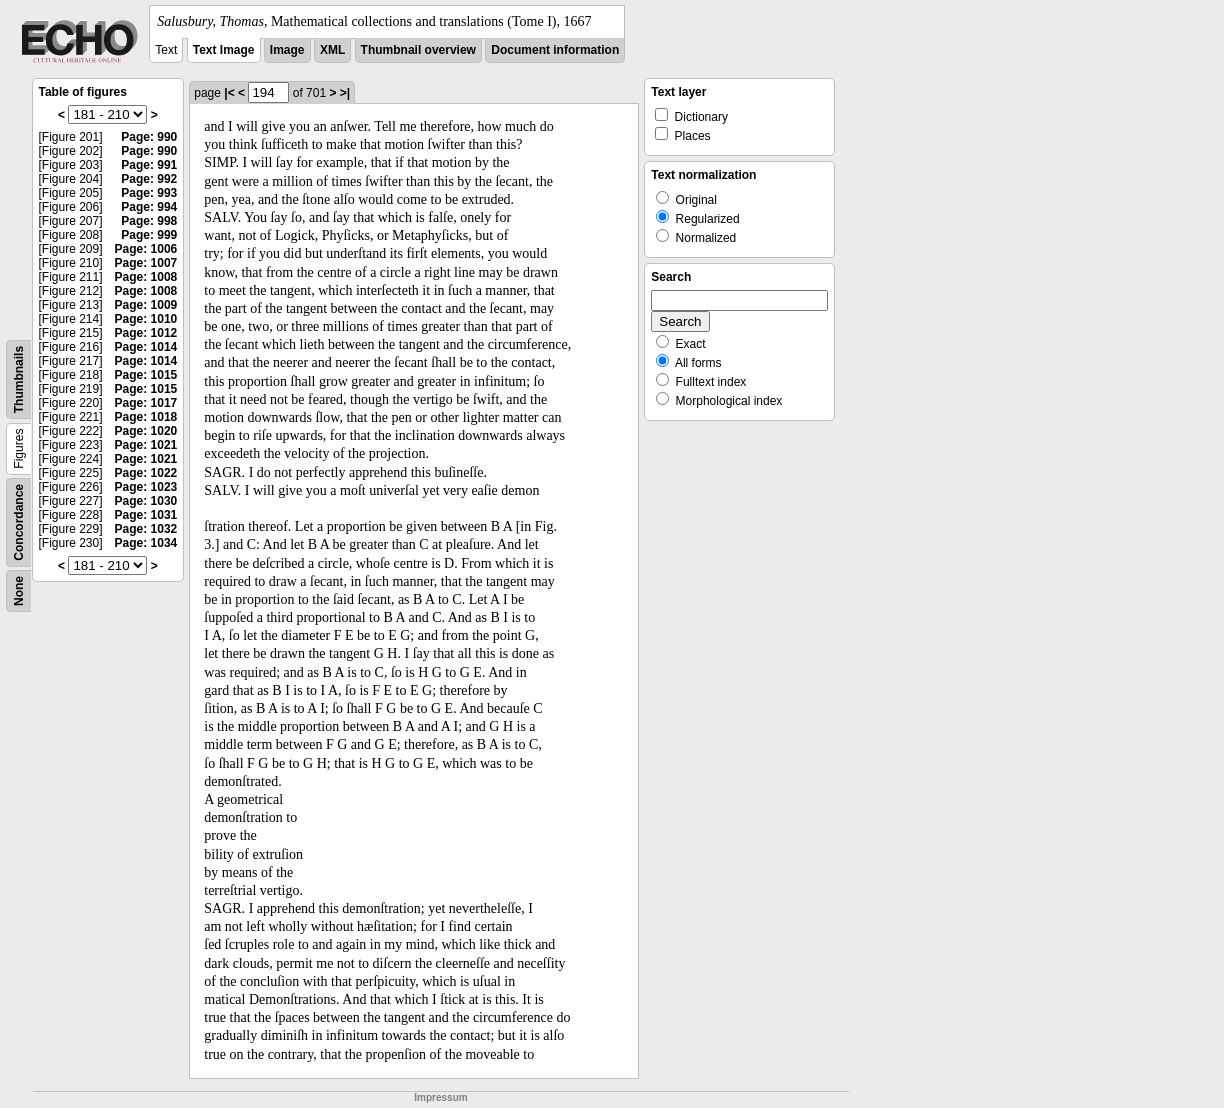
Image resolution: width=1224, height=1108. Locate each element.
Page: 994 (149, 207)
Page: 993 (149, 193)
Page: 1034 (146, 543)
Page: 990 (149, 137)
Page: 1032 (146, 529)
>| (345, 93)
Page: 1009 (146, 305)
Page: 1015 (146, 375)
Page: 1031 (146, 515)
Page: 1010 (146, 319)
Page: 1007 (146, 263)
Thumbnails (19, 379)
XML (332, 50)
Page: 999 (149, 235)
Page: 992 (149, 179)
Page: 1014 (146, 347)
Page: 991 (149, 165)
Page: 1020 (146, 431)
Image (287, 50)
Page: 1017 (146, 403)
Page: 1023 (146, 487)
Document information (555, 50)
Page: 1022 (146, 473)
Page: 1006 (146, 249)
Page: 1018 (146, 417)
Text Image (224, 50)
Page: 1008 (146, 277)
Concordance (19, 522)
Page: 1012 (146, 333)
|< (229, 93)
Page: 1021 (146, 445)
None (19, 591)
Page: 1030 (146, 501)
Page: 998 (149, 221)
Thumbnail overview (418, 50)
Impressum (440, 1097)
